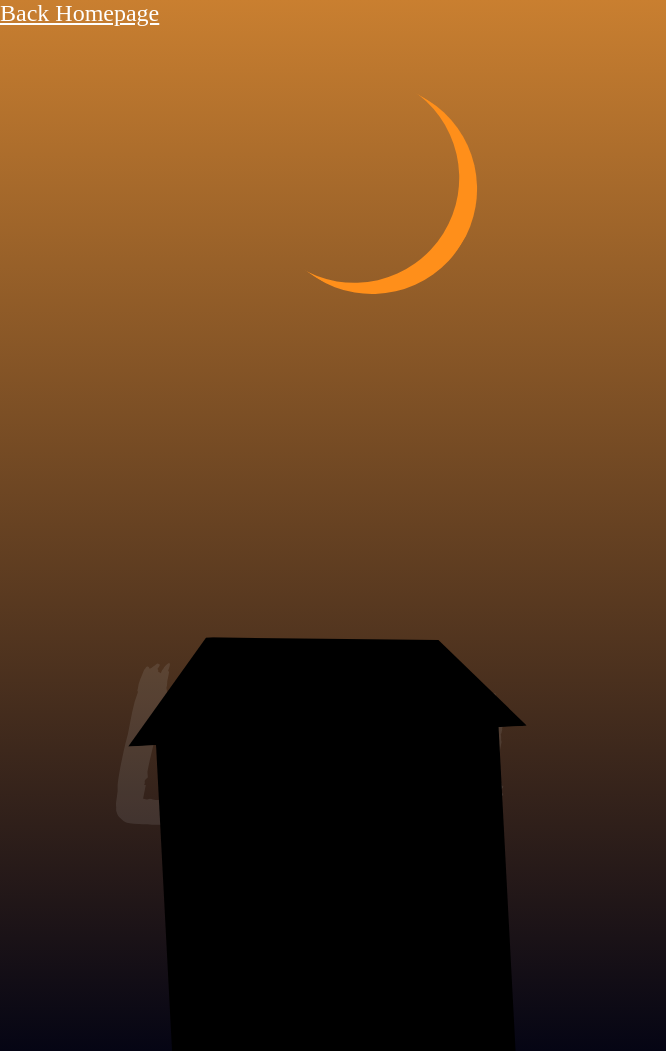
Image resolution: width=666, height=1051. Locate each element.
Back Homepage (79, 13)
